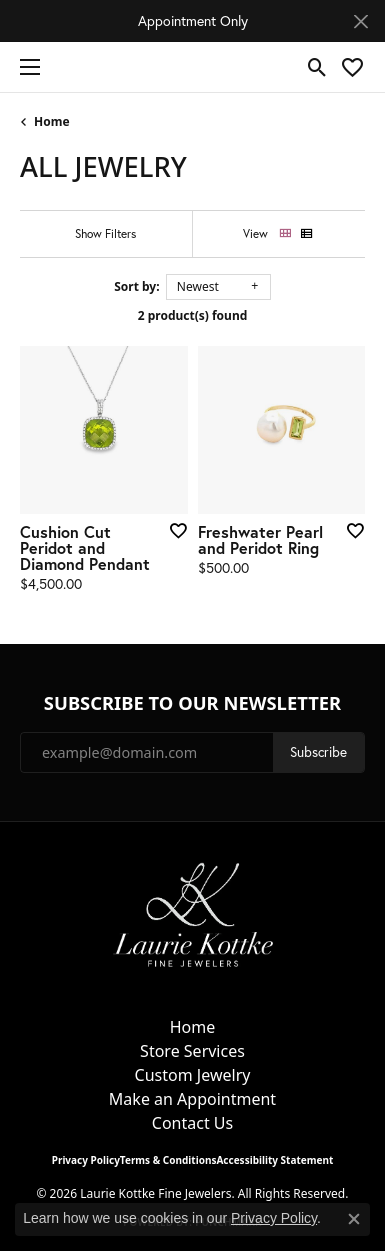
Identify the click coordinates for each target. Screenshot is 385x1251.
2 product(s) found (193, 315)
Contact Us (192, 1123)
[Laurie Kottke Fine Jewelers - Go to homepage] (193, 913)
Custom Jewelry (193, 1075)
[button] (317, 67)
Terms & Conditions (168, 1160)
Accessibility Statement (274, 1160)
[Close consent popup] (354, 1219)
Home (52, 121)
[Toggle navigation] (25, 67)
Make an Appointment (192, 1099)
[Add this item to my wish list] (172, 530)
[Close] (360, 21)
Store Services (192, 1051)
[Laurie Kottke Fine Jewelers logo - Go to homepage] (192, 67)
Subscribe (318, 752)
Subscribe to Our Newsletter (192, 703)
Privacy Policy (86, 1160)
